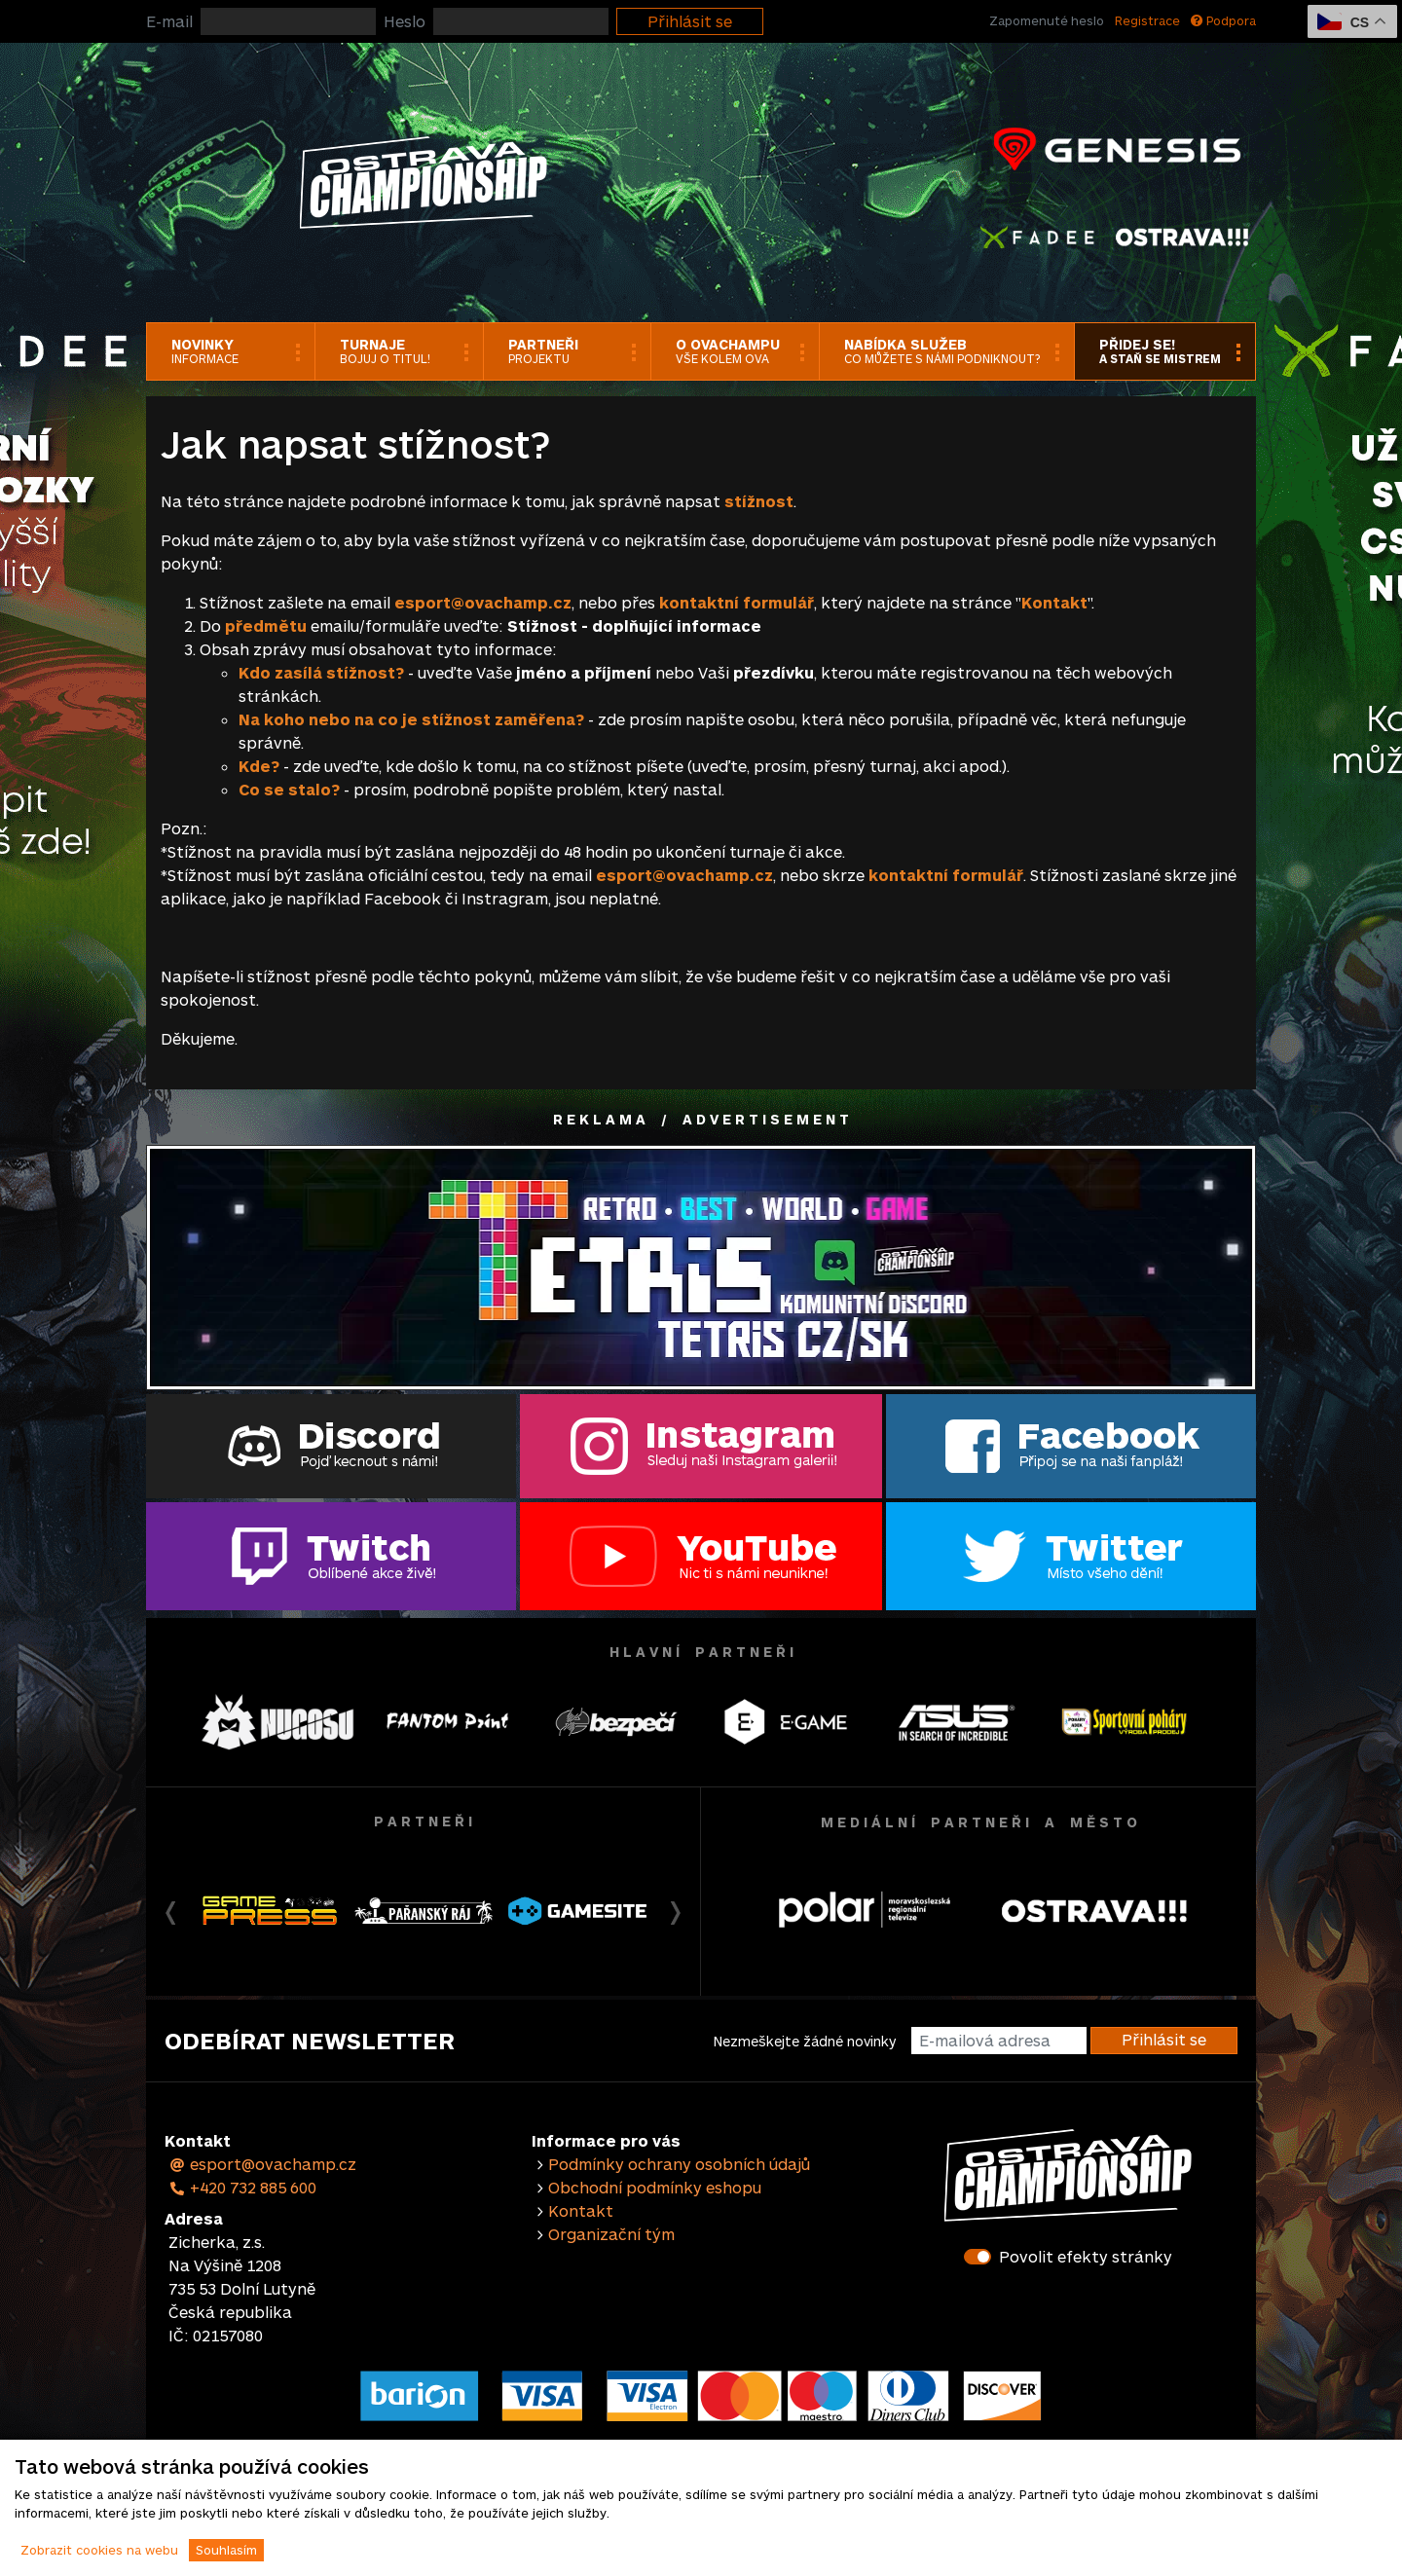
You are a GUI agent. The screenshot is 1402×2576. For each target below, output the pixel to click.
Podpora (1223, 20)
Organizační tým (611, 2234)
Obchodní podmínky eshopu (654, 2187)
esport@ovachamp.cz (262, 2163)
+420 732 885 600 (242, 2187)
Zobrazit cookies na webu (99, 2550)
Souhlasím (226, 2550)
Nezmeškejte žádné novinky (805, 2041)
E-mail (169, 21)
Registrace (1147, 20)
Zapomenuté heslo (1046, 20)
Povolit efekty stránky (1085, 2256)
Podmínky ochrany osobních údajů (679, 2163)
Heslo (404, 21)
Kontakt (1054, 602)
